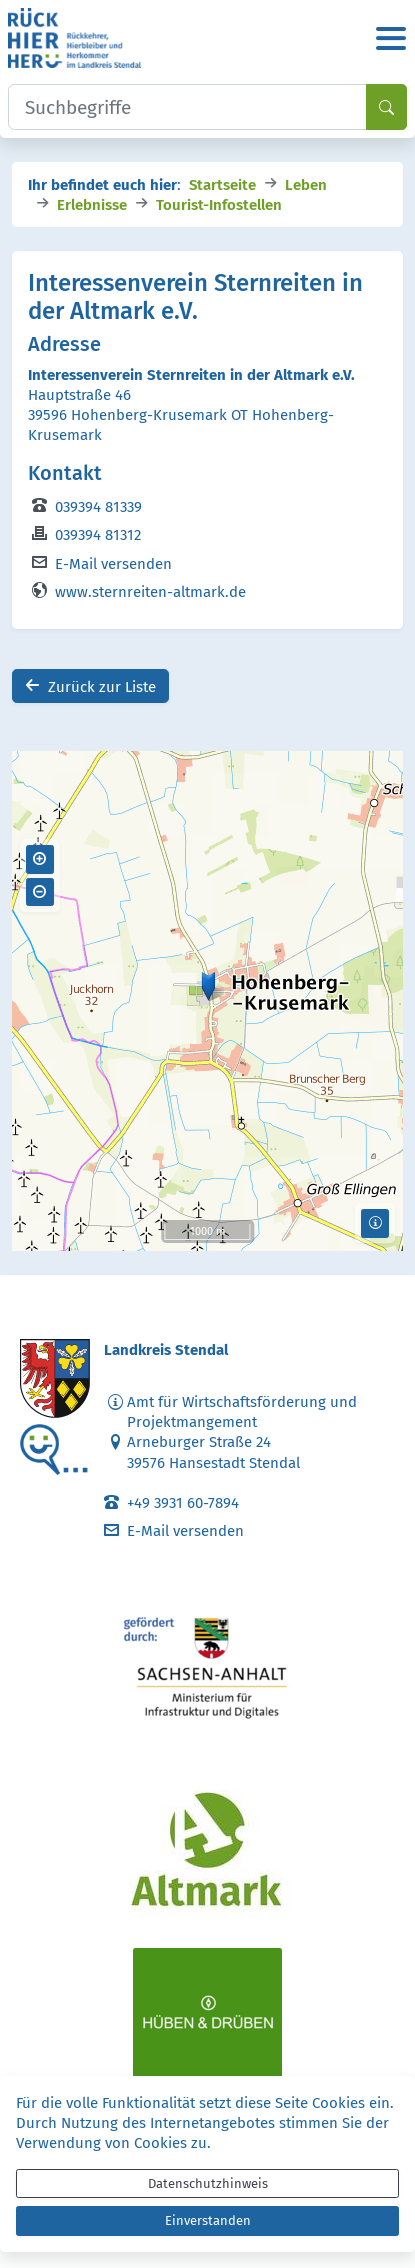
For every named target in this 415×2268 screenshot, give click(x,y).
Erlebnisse (92, 203)
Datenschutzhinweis (208, 2183)
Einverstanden (208, 2220)
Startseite (222, 183)
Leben (306, 183)
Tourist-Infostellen (219, 203)
